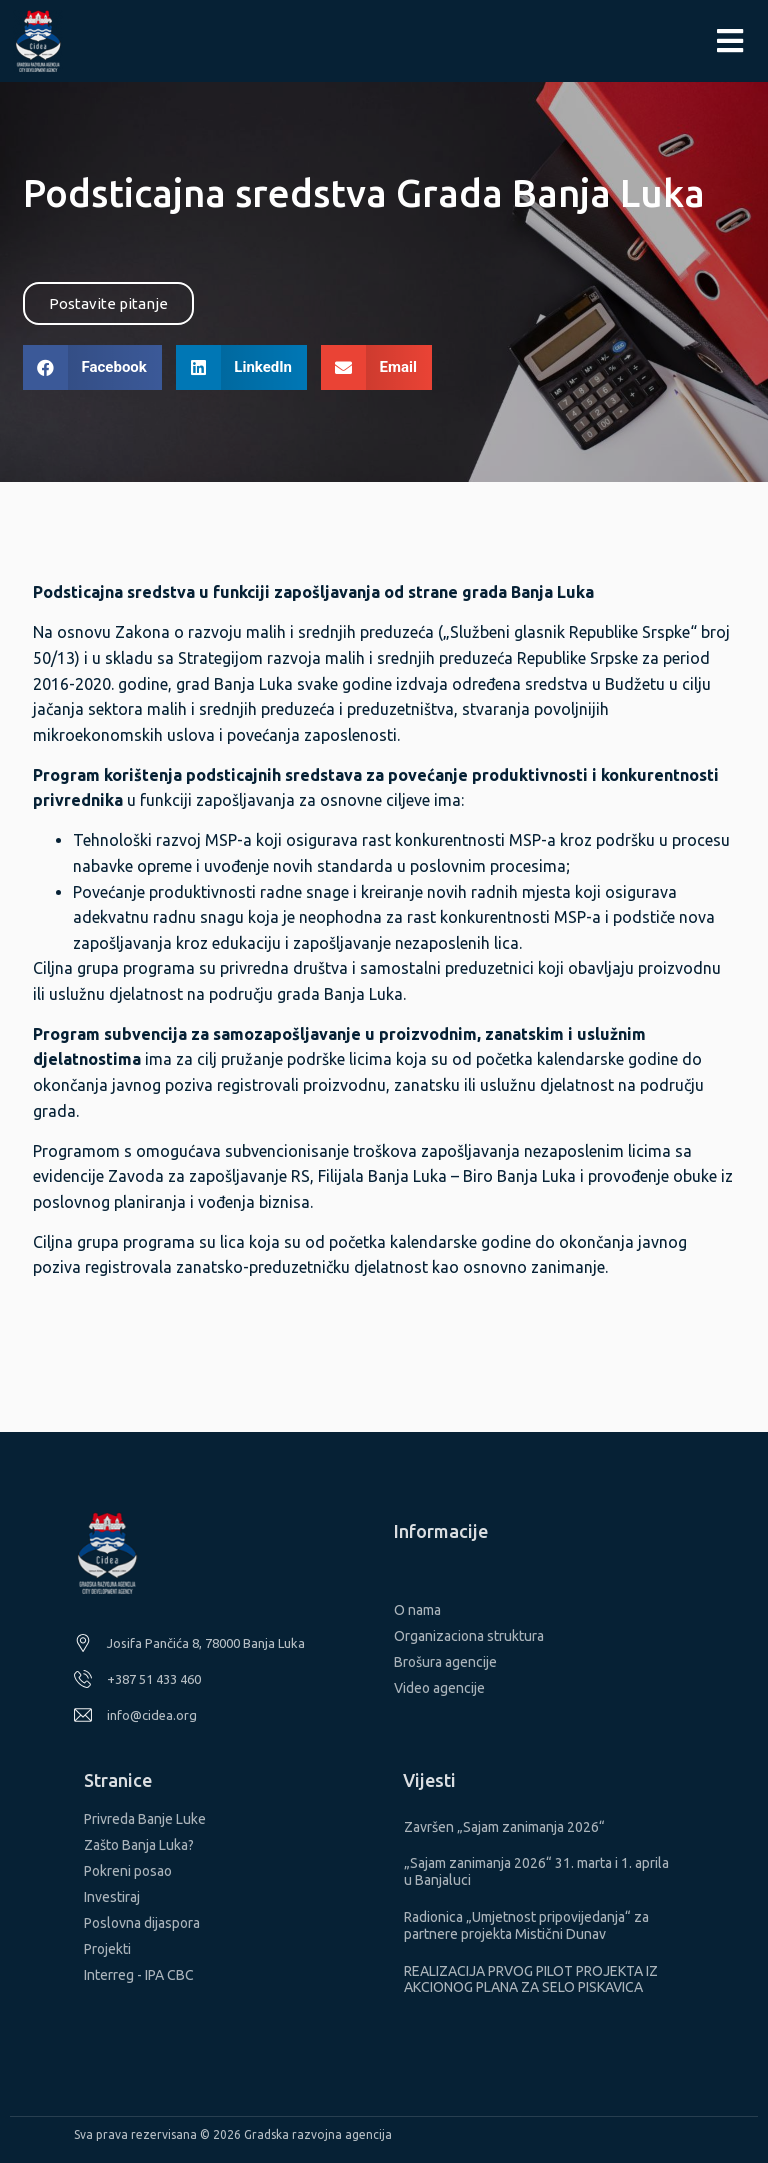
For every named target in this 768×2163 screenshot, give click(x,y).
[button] (108, 303)
